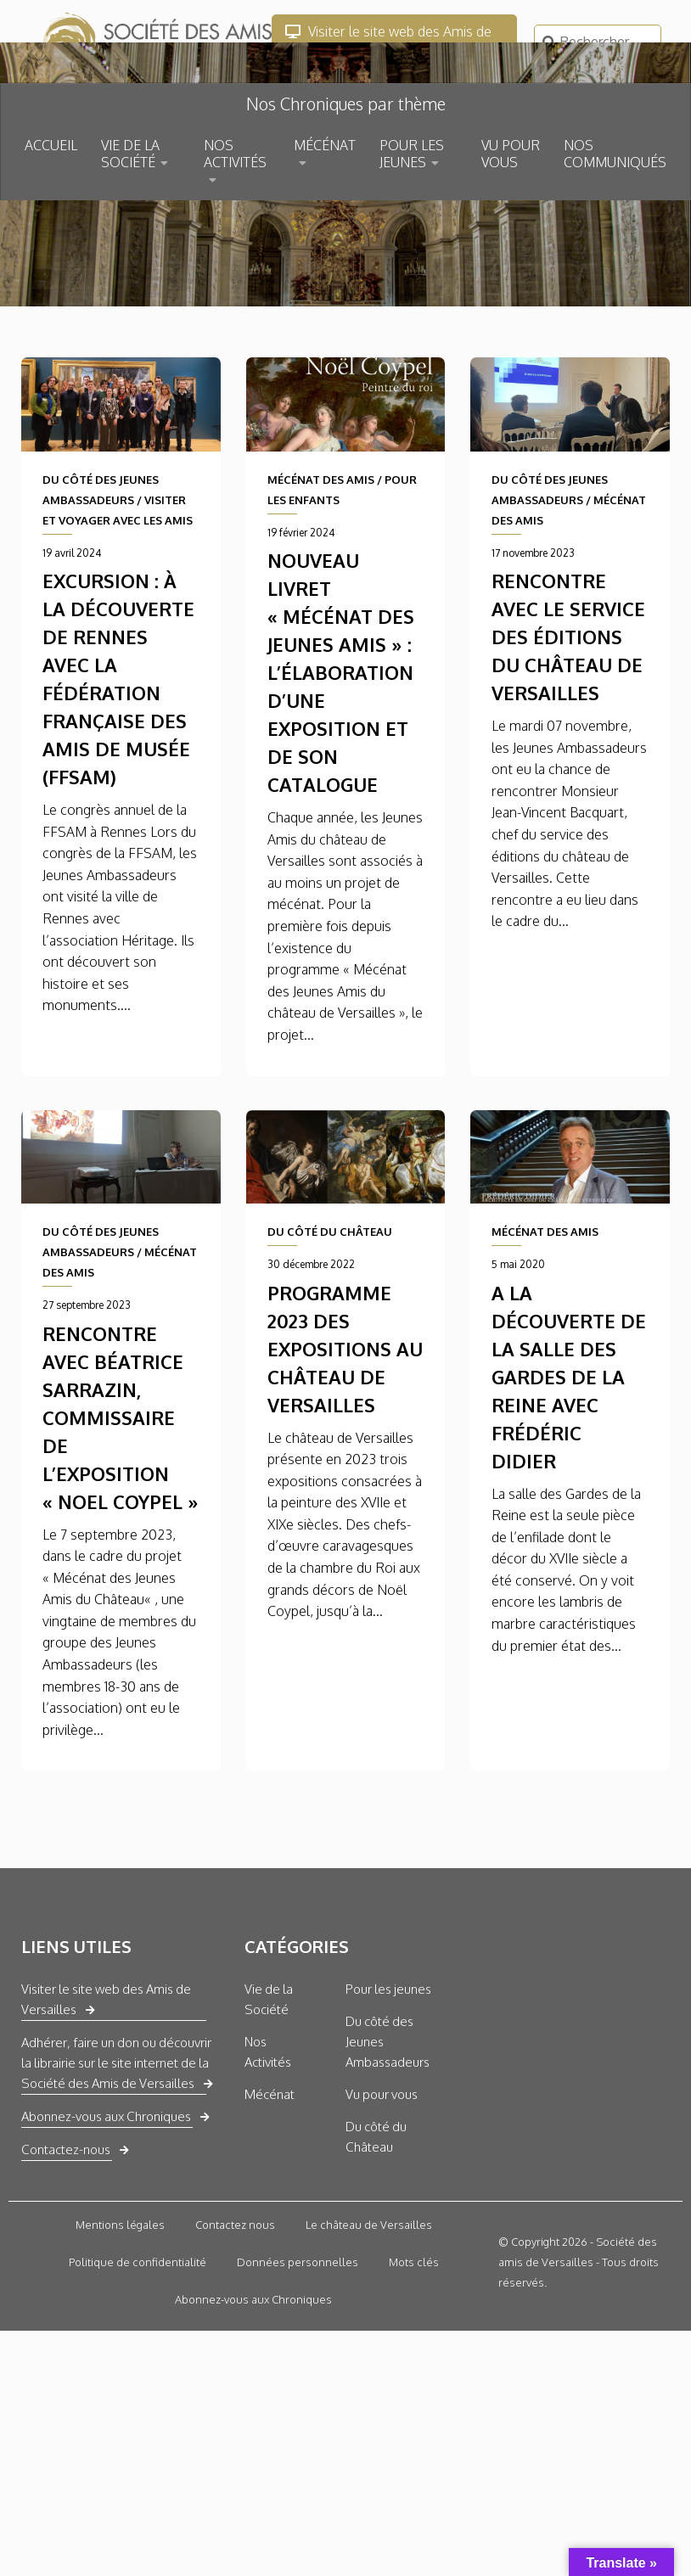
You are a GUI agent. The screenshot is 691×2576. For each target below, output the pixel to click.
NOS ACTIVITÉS (235, 154)
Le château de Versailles (369, 2383)
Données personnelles (297, 2420)
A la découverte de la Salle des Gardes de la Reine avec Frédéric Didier (569, 1534)
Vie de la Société (268, 2158)
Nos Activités (267, 2210)
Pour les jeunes (388, 2148)
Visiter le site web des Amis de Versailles (388, 41)
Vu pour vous (382, 2253)
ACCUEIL (51, 145)
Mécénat (269, 2253)
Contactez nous (235, 2383)
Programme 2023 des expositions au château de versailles (345, 1506)
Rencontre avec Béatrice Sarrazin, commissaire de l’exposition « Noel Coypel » (120, 1575)
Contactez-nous (65, 2308)
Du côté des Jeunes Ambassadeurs (388, 2200)
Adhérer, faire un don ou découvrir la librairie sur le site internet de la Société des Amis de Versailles (116, 2221)
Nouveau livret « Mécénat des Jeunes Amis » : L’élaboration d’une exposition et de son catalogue (340, 830)
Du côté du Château (376, 2295)
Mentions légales (120, 2383)
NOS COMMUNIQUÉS (615, 154)
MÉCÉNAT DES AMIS (320, 637)
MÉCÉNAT (325, 145)
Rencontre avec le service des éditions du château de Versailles (568, 794)
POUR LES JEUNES (411, 154)
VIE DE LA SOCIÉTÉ (130, 154)
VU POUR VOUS (510, 154)
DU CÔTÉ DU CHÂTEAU (329, 1390)
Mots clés (414, 2420)
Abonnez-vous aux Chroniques (106, 2275)
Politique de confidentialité (137, 2420)
